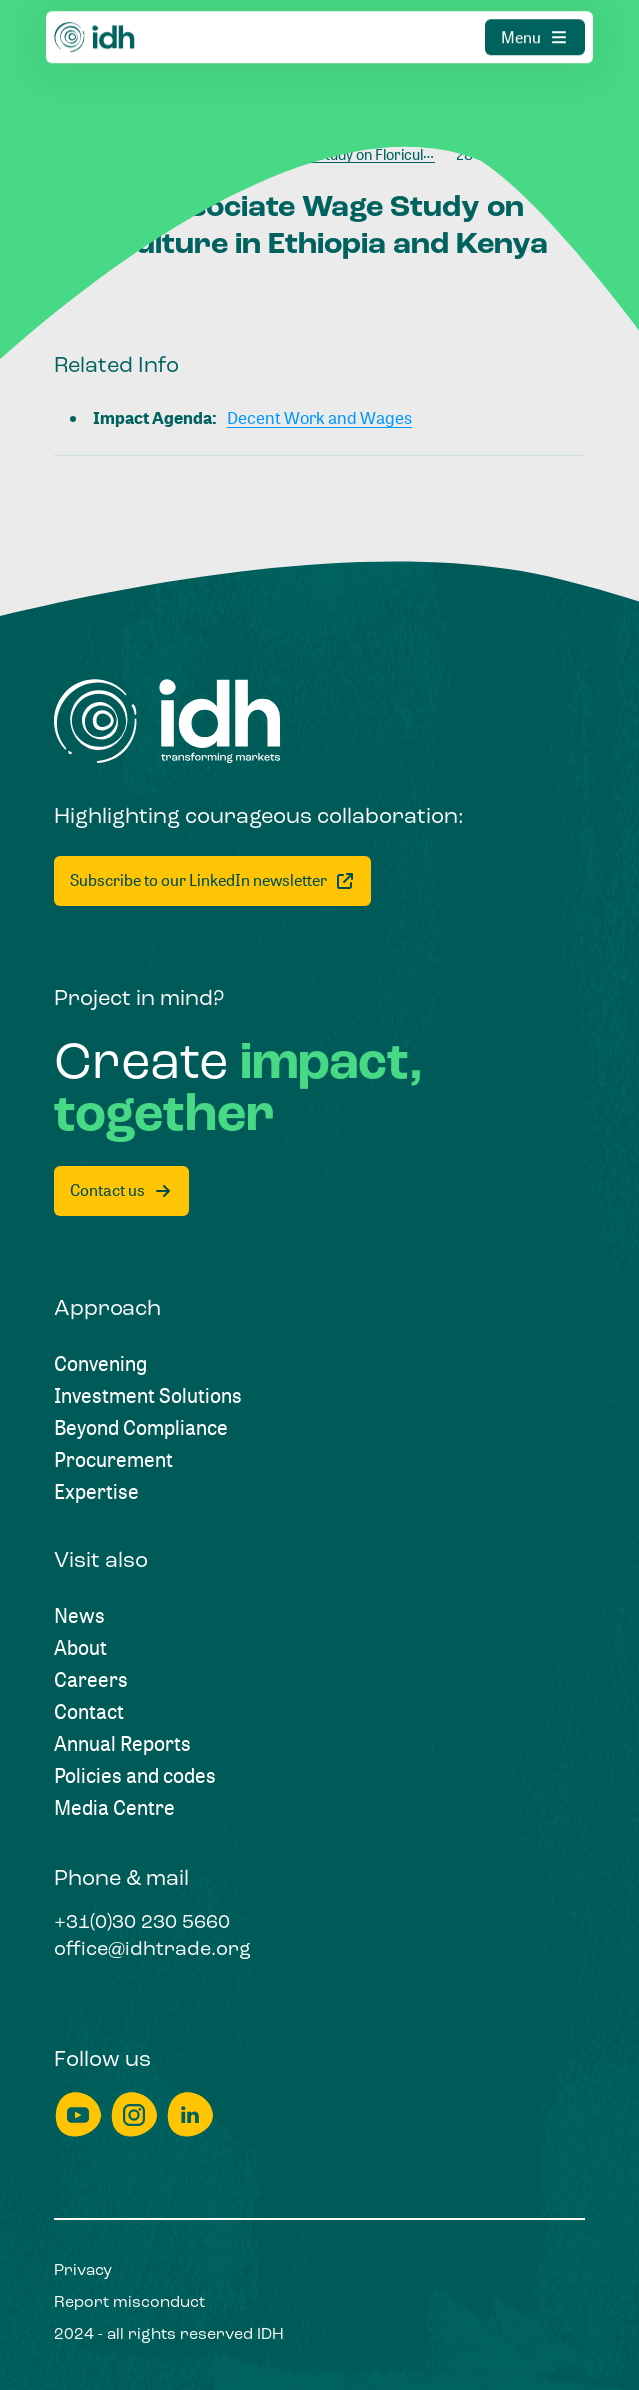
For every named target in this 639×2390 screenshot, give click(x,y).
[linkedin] (190, 2114)
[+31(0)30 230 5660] (142, 1924)
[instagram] (134, 2114)
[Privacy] (83, 2271)
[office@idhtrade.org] (152, 1951)
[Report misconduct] (129, 2303)
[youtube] (78, 2114)
